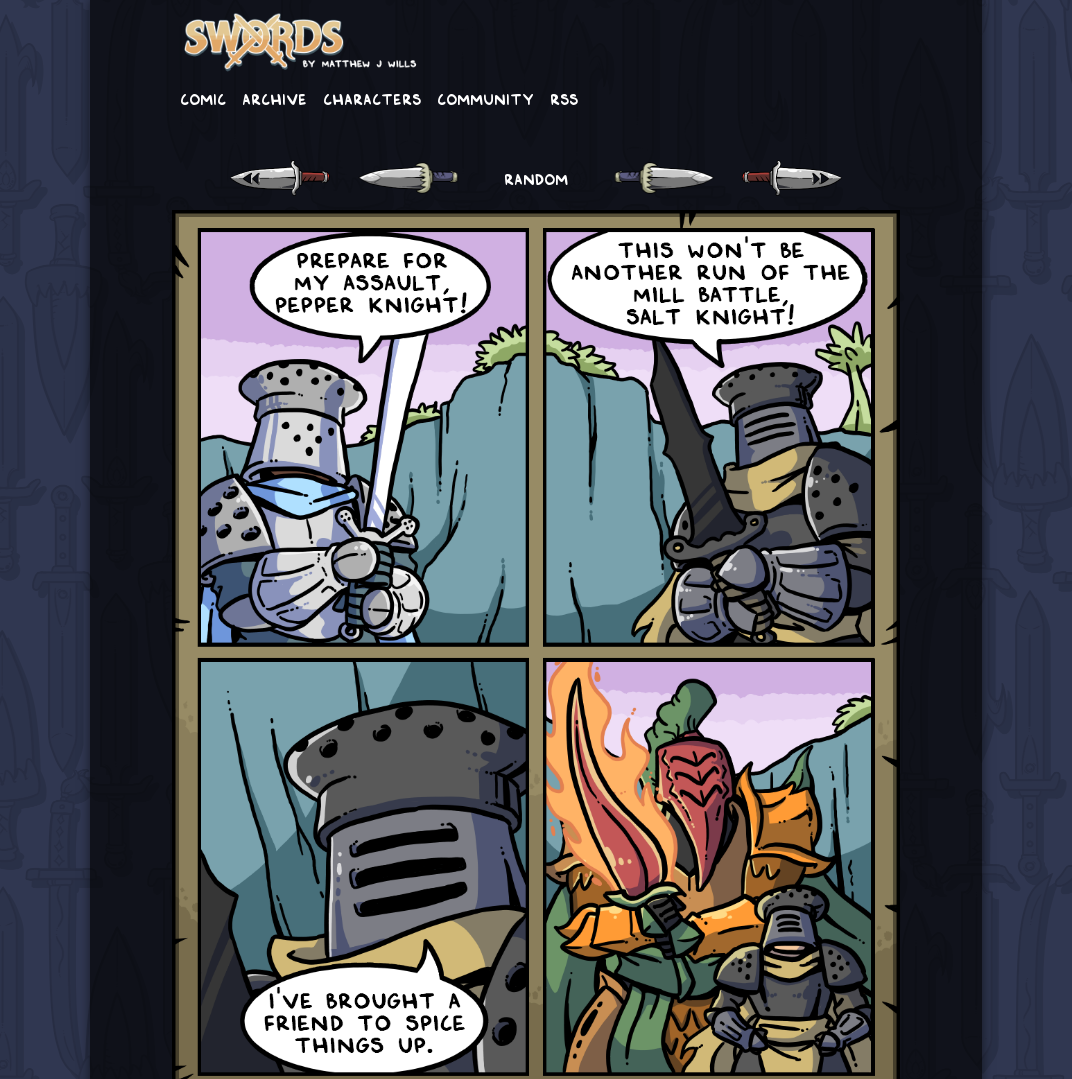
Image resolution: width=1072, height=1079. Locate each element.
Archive (274, 98)
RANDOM (536, 178)
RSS (564, 98)
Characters (372, 98)
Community (485, 98)
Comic (203, 98)
